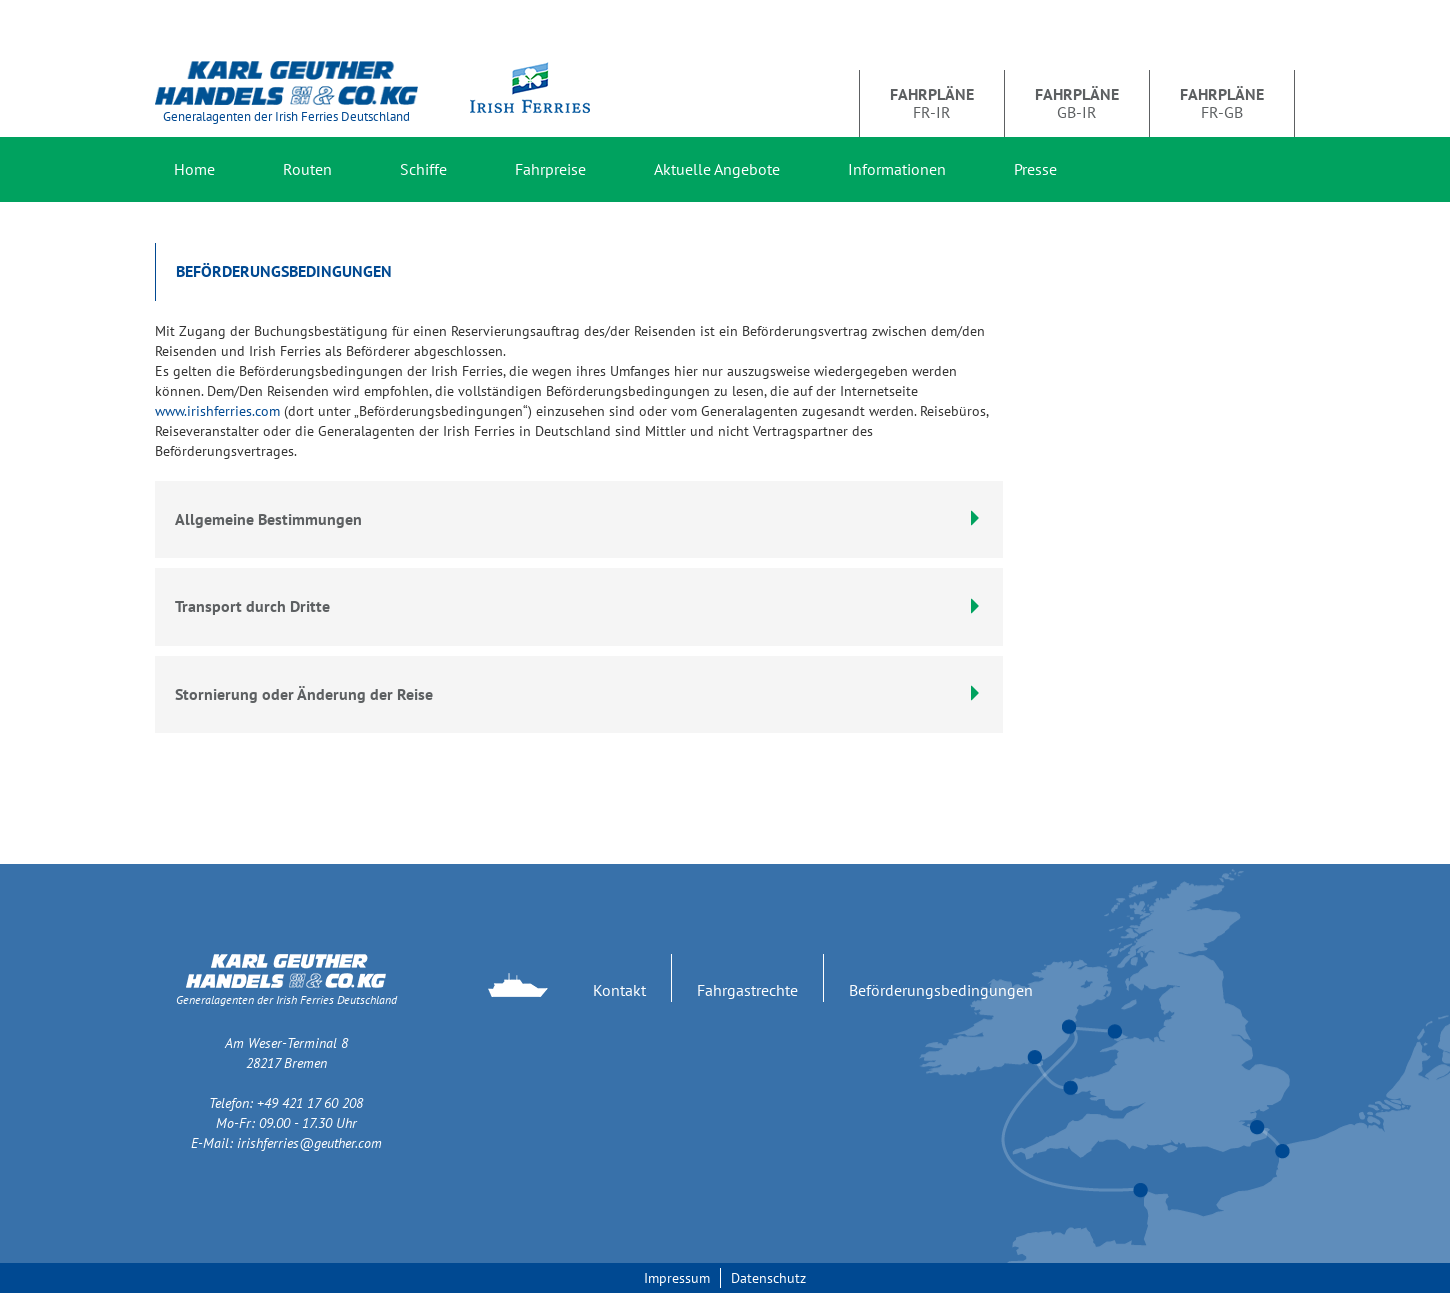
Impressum (677, 1278)
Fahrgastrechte (747, 990)
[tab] (579, 607)
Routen (307, 169)
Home (194, 169)
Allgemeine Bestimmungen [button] (579, 519)
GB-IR (1077, 103)
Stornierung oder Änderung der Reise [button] (579, 694)
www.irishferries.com (217, 411)
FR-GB (1222, 103)
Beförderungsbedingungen (941, 990)
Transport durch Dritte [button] (579, 606)
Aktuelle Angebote (717, 169)
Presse (1035, 169)
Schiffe (423, 169)
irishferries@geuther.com (309, 1143)
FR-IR (932, 103)
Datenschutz (768, 1278)
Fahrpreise (550, 169)
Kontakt (619, 990)
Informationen (897, 169)
